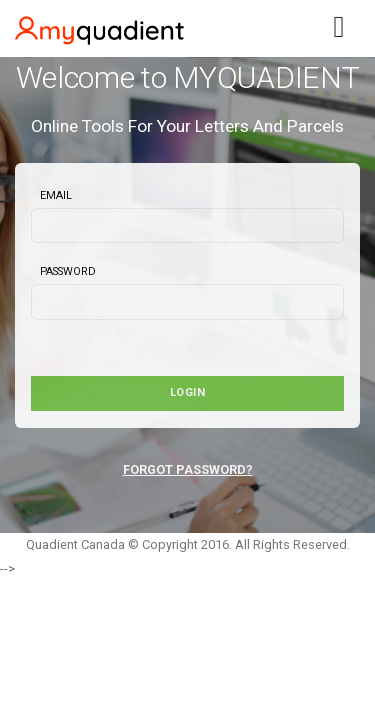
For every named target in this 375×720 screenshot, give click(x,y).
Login (188, 392)
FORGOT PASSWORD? (188, 469)
